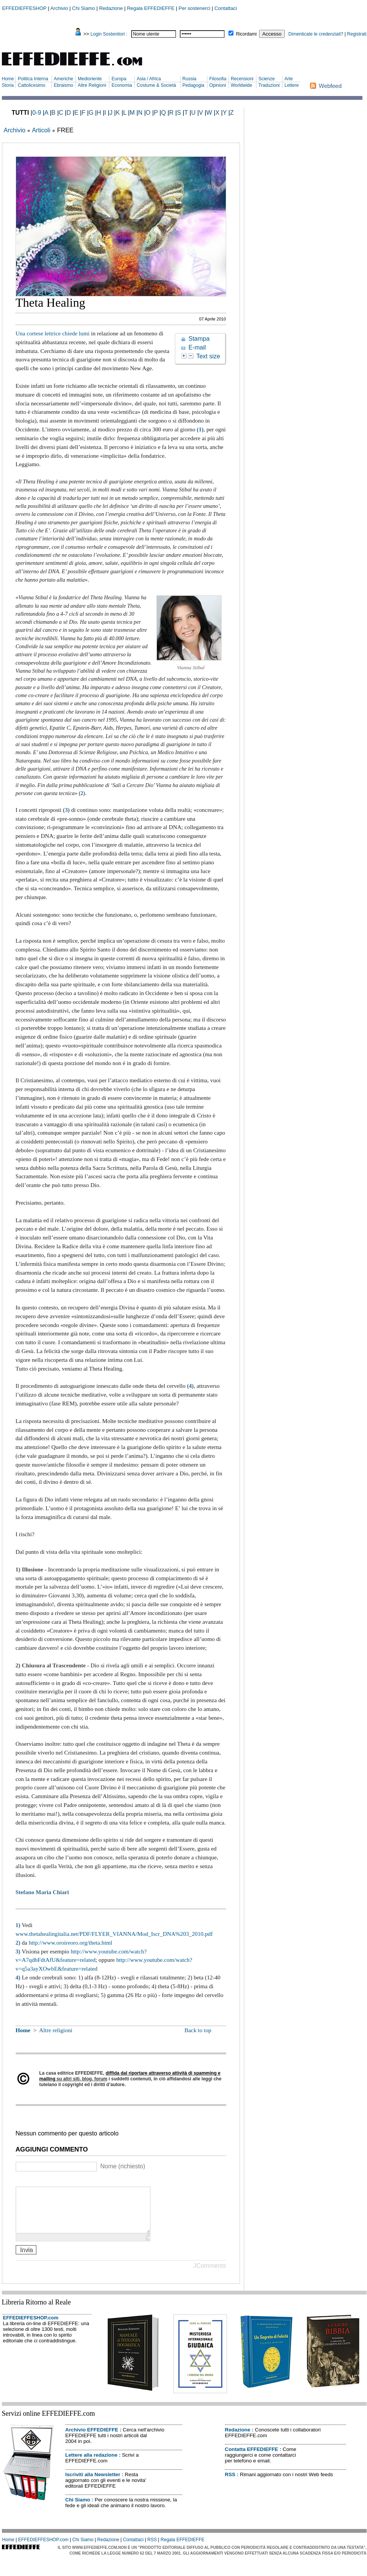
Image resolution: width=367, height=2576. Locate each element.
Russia (190, 78)
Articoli (41, 130)
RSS (230, 2484)
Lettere (291, 85)
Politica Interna (33, 78)
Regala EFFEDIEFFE (151, 8)
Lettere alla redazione (91, 2464)
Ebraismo (63, 85)
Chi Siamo (83, 8)
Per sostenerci (194, 8)
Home (8, 78)
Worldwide (241, 85)
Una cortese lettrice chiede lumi (53, 333)
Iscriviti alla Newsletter (93, 2484)
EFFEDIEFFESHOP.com (31, 2327)
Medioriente (90, 78)
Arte (288, 78)
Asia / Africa (149, 78)
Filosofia (218, 78)
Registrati (357, 34)
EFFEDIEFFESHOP (24, 8)
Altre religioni (55, 2030)
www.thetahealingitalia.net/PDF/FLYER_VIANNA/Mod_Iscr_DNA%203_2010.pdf (114, 1933)
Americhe (63, 78)
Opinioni (217, 85)
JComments (209, 2275)
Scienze (266, 78)
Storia (8, 85)
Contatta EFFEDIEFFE (251, 2458)
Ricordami (246, 34)
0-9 (36, 112)
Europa (118, 78)
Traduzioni (269, 85)
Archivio (59, 8)
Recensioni (242, 78)
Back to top (197, 2030)
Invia (26, 2259)
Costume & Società (156, 85)
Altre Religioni (92, 85)
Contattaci (225, 8)
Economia (121, 85)
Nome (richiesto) (122, 2166)
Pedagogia (193, 85)
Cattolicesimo (31, 85)
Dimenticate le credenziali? (316, 34)
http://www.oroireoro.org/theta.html (70, 1942)
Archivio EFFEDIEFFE (91, 2439)
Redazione (111, 8)
